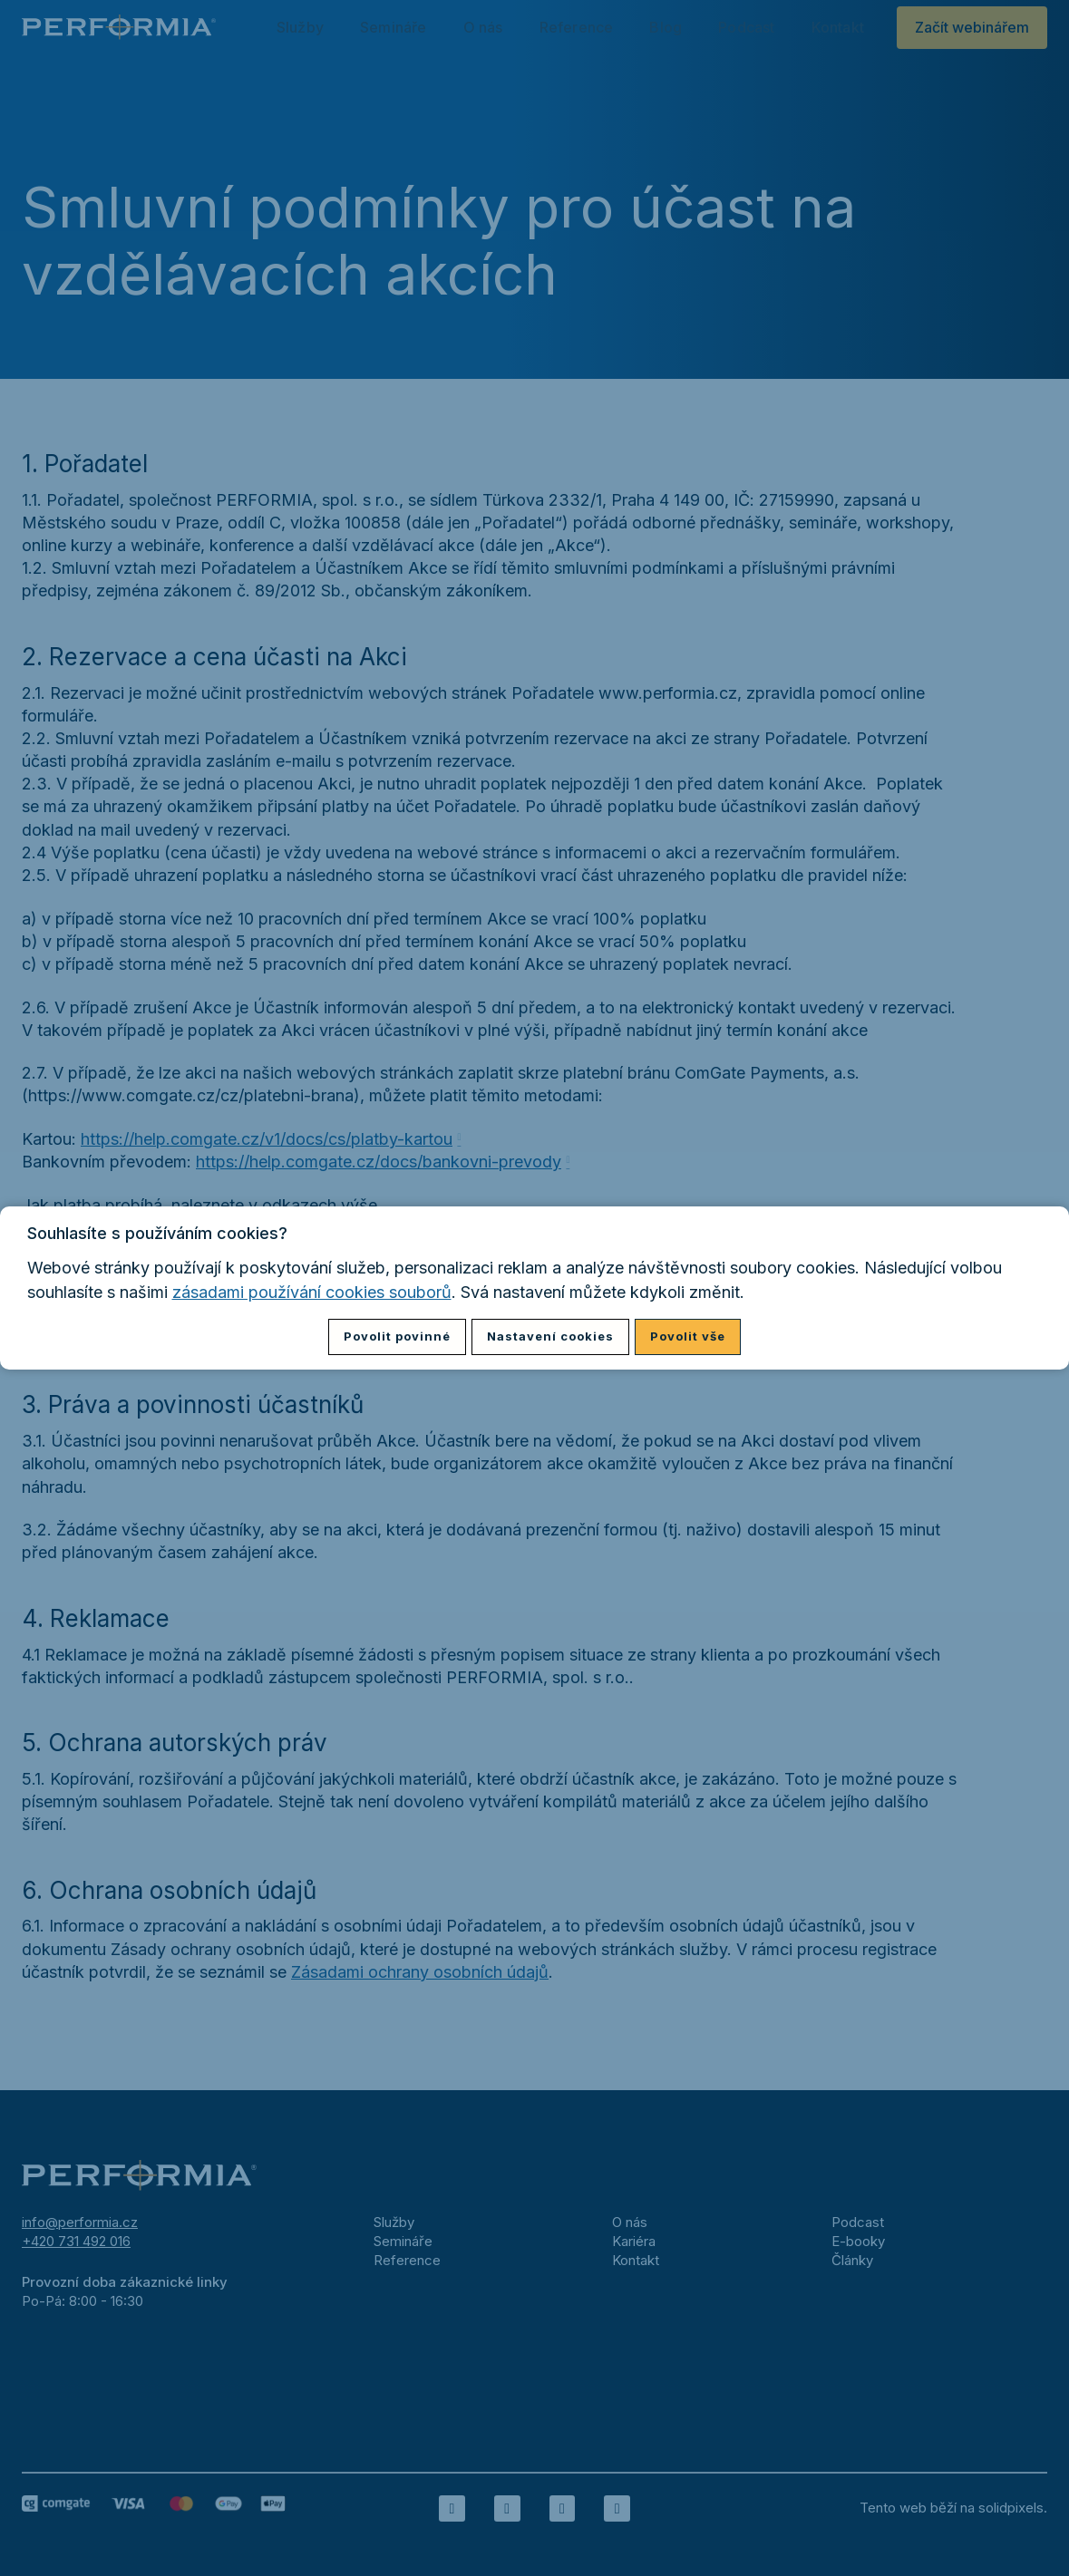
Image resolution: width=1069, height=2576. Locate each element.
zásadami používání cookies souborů (312, 1292)
